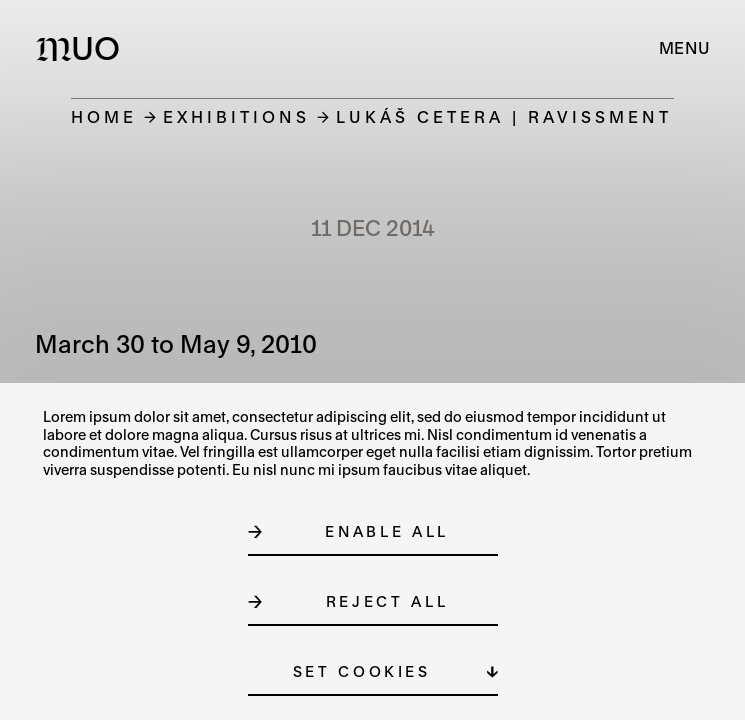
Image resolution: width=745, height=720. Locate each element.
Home (104, 116)
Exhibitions (236, 116)
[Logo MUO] (82, 48)
